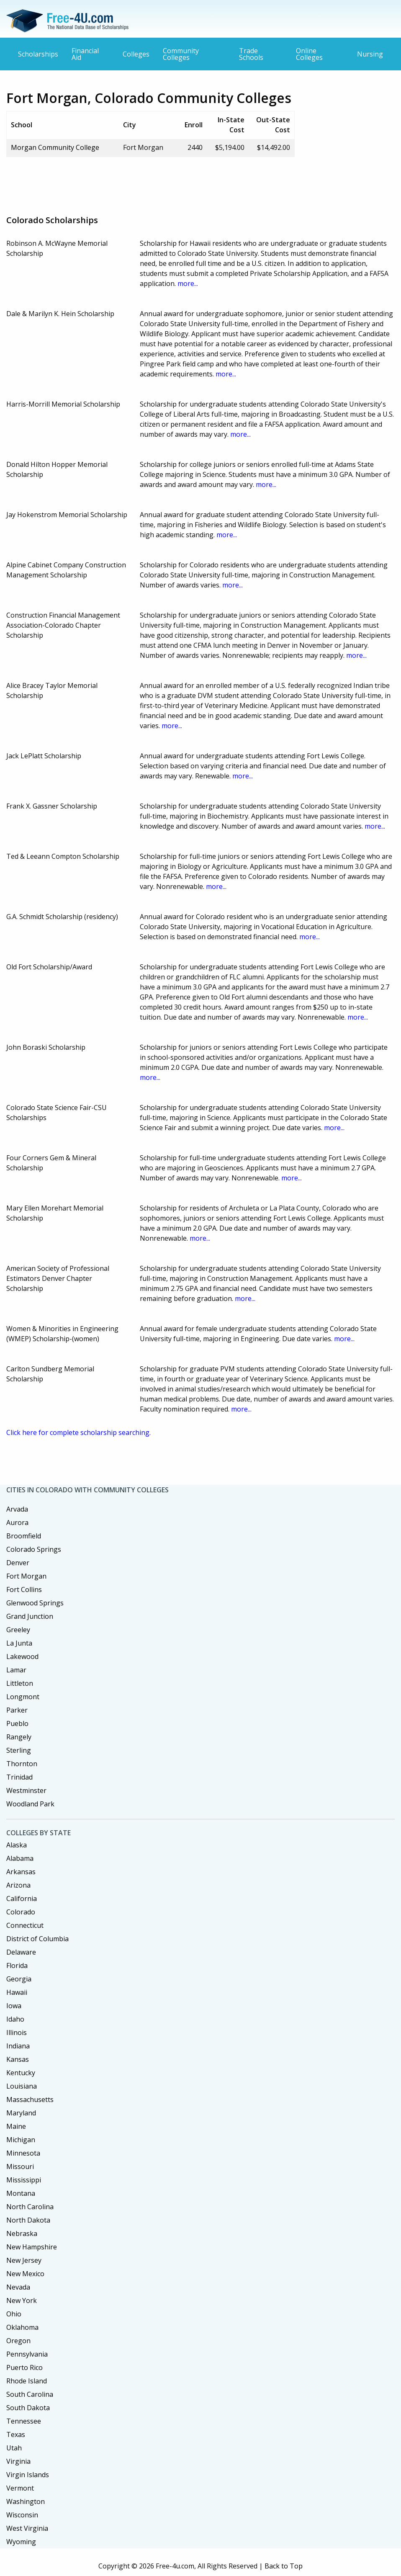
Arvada (17, 1509)
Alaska (16, 1845)
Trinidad (19, 1777)
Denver (17, 1562)
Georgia (18, 1979)
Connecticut (25, 1925)
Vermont (20, 2488)
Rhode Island (26, 2380)
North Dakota (28, 2220)
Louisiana (21, 2086)
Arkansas (21, 1871)
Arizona (18, 1885)
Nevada (18, 2287)
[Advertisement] (158, 182)
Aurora (17, 1522)
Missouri (20, 2166)
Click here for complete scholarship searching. (78, 1432)
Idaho (15, 2019)
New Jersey (23, 2260)
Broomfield (23, 1535)
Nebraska (21, 2233)
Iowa (13, 2005)
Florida (17, 1965)
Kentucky (20, 2072)
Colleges (136, 54)
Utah (14, 2447)
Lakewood (22, 1656)
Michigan (20, 2139)
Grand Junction (29, 1616)
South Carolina (29, 2394)
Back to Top (284, 2566)
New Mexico (25, 2273)
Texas (15, 2434)
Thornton (21, 1763)
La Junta (19, 1643)
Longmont (22, 1696)
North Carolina (30, 2206)
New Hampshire (31, 2246)
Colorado (20, 1912)
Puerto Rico (24, 2367)
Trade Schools (251, 54)
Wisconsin (22, 2514)
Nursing (370, 54)
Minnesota (23, 2153)
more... (187, 283)
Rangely (18, 1736)
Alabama (19, 1858)
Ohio (13, 2313)
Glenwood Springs (35, 1602)
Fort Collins (24, 1589)
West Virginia (27, 2528)
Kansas (17, 2059)
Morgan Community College (55, 147)
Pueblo (17, 1723)
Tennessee (23, 2421)
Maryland (21, 2112)
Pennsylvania (27, 2354)
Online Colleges (309, 54)
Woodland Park (30, 1803)
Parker (17, 1710)
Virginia (18, 2461)
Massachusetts (30, 2099)
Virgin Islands (27, 2474)
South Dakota (28, 2407)
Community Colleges (181, 54)
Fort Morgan (26, 1576)
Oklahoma (22, 2327)
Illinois (16, 2032)
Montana (20, 2193)
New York (21, 2300)
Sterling (18, 1750)
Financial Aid (85, 54)
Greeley (18, 1629)
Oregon (18, 2340)
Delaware (21, 1952)
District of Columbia (37, 1938)
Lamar (16, 1669)
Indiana (18, 2045)
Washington (25, 2501)
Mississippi (23, 2179)
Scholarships (38, 54)
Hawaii (16, 1992)
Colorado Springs (33, 1549)
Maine (16, 2126)
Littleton (19, 1683)
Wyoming (21, 2541)
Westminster (26, 1790)
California (21, 1898)
